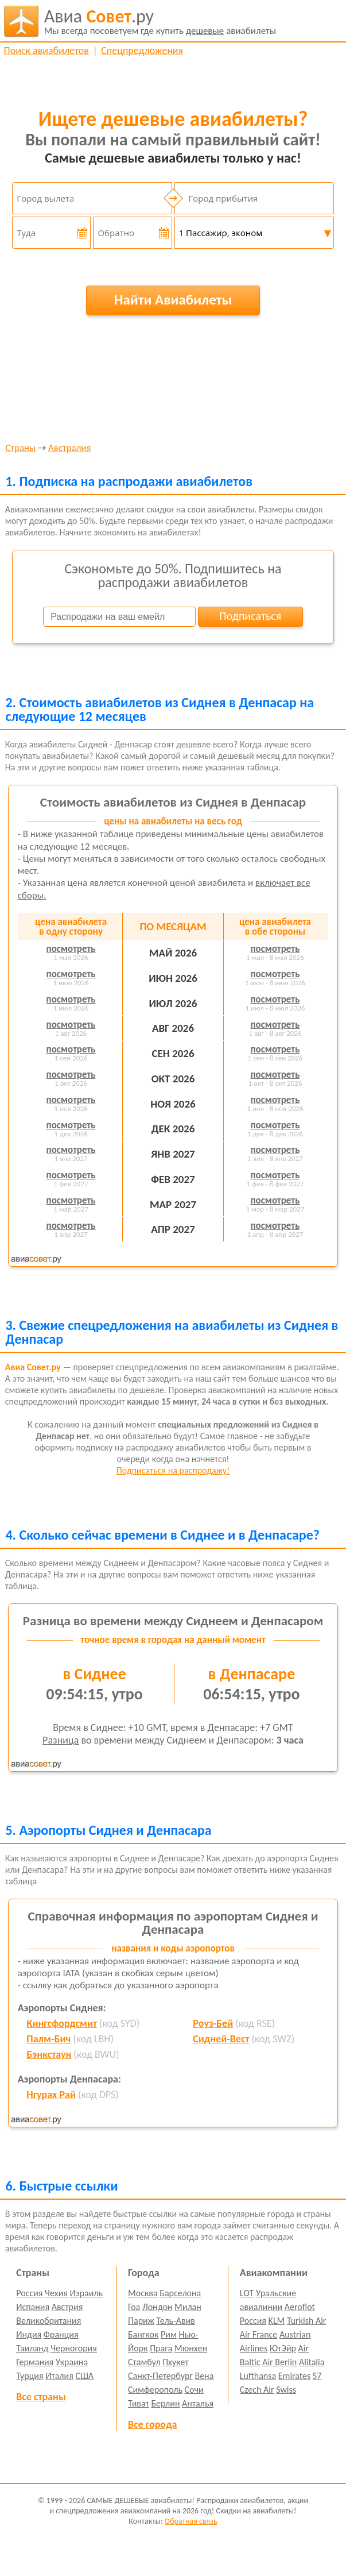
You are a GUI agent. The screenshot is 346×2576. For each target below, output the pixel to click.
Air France (259, 2334)
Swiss (286, 2389)
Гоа (134, 2306)
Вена (204, 2375)
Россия (29, 2293)
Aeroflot (300, 2306)
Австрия (67, 2306)
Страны (20, 448)
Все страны (40, 2396)
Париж (141, 2320)
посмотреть (71, 949)
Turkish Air (306, 2320)
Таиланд (32, 2348)
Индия (28, 2334)
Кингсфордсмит (61, 2023)
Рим (169, 2334)
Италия (59, 2375)
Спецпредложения (142, 50)
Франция (61, 2334)
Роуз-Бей (213, 2023)
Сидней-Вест (221, 2039)
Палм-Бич (48, 2039)
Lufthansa (258, 2375)
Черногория (73, 2348)
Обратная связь (191, 2521)
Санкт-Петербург (160, 2375)
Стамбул (144, 2362)
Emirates (294, 2375)
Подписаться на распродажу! (173, 1470)
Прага (161, 2348)
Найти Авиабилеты (173, 299)
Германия (34, 2362)
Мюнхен (190, 2348)
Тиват (138, 2403)
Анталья (197, 2403)
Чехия (56, 2293)
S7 (317, 2375)
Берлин (165, 2403)
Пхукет (175, 2362)
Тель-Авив (175, 2320)
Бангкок (143, 2334)
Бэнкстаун (48, 2054)
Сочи (194, 2389)
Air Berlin (279, 2362)
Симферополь (155, 2389)
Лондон (157, 2306)
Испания (32, 2306)
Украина (72, 2362)
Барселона (180, 2293)
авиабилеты (160, 21)
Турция (29, 2375)
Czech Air (257, 2389)
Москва (143, 2293)
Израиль (86, 2293)
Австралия (69, 448)
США (84, 2375)
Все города (152, 2424)
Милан (187, 2306)
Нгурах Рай (51, 2094)
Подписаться (250, 616)
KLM (277, 2320)
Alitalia (311, 2362)
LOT (247, 2293)
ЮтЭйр (283, 2348)
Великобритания (48, 2320)
